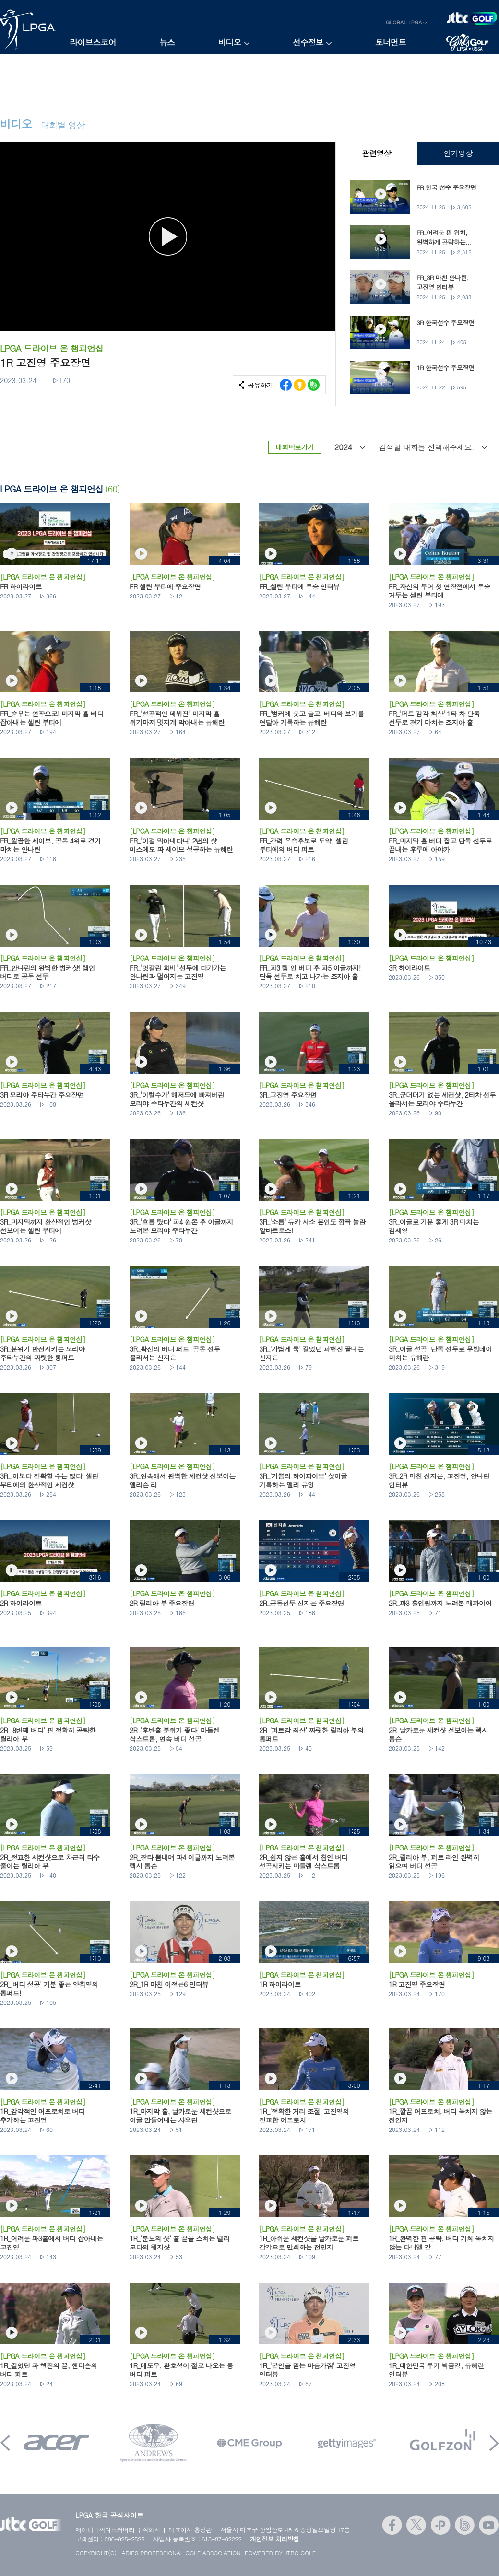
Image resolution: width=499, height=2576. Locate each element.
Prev (5, 2443)
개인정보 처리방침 (274, 2538)
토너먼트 (390, 42)
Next (494, 2443)
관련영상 (376, 153)
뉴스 (167, 42)
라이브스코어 (93, 42)
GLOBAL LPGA (404, 22)
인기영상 (458, 153)
